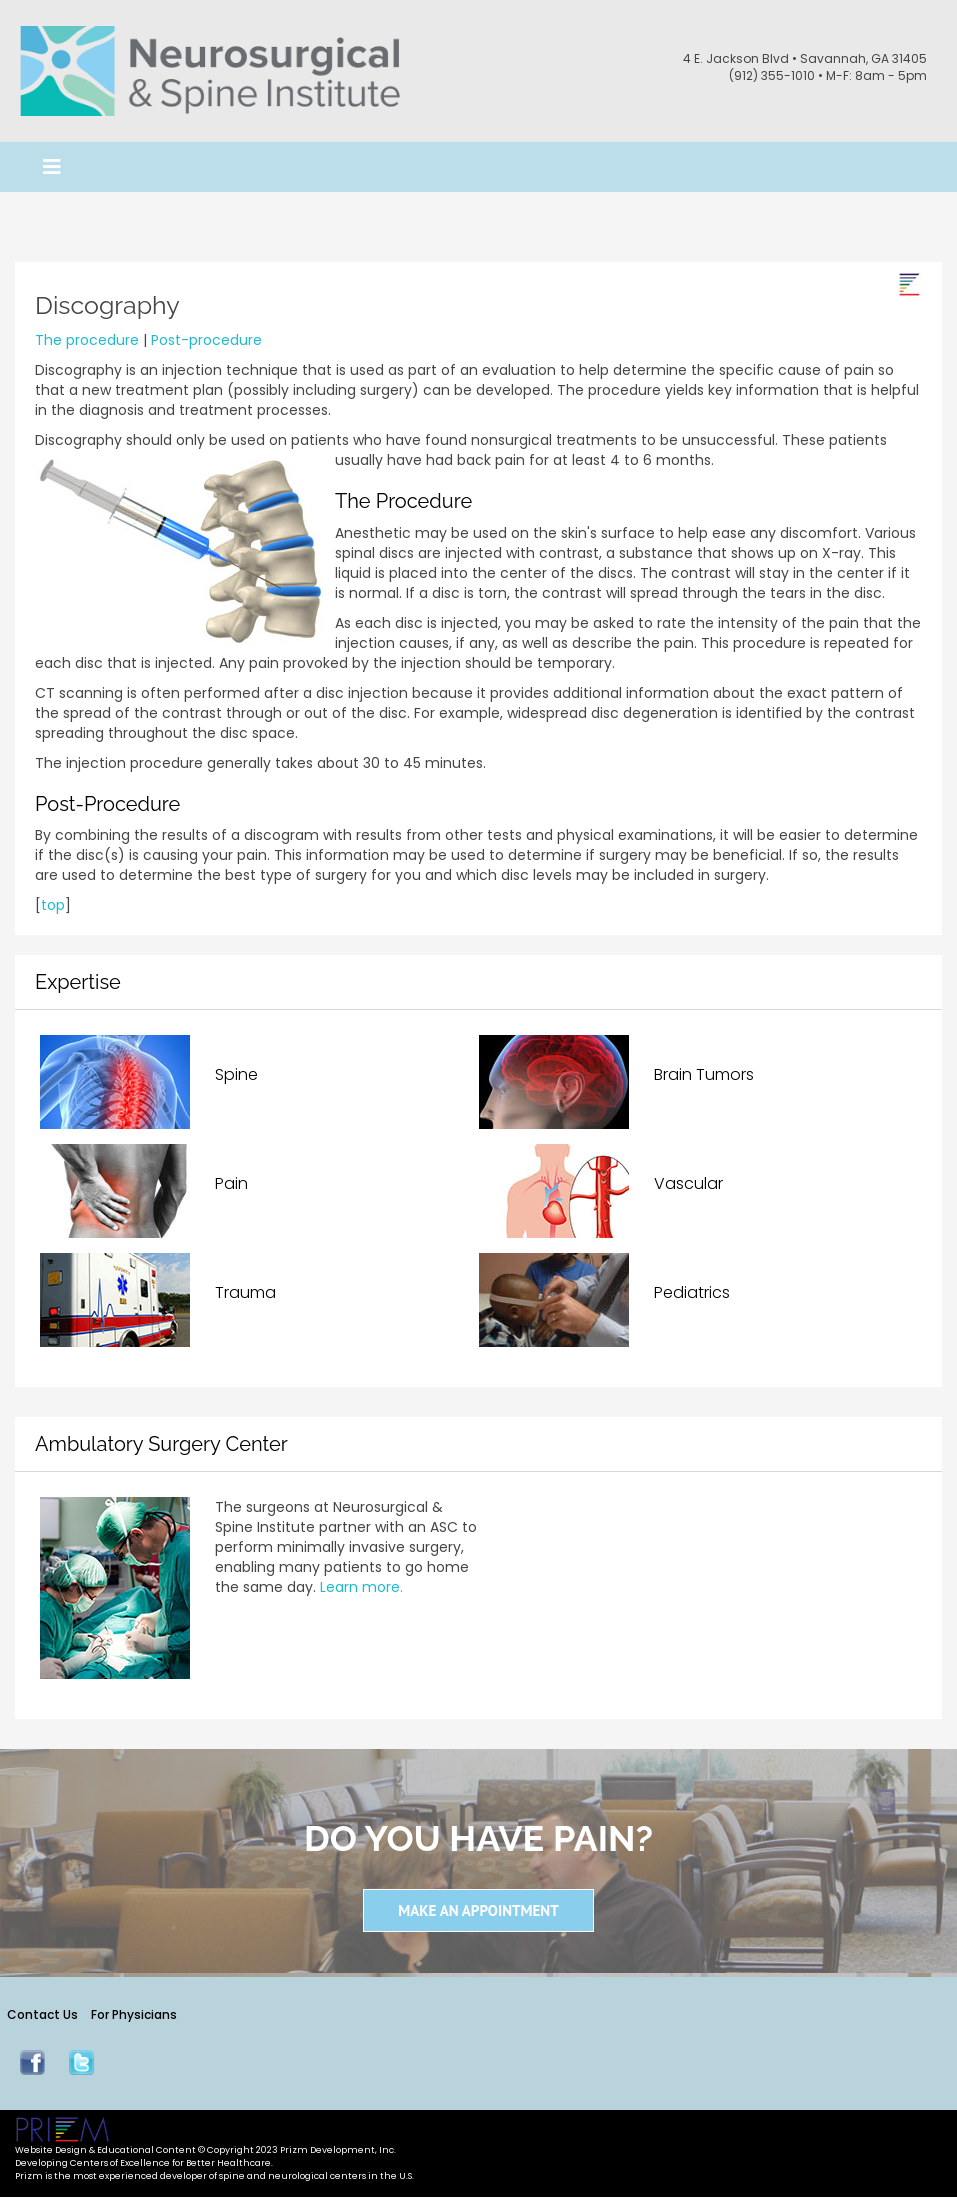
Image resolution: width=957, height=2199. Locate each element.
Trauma (245, 1290)
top (53, 903)
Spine (236, 1072)
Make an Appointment (478, 1908)
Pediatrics (692, 1290)
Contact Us (42, 2013)
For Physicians (135, 2013)
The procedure (87, 339)
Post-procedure (206, 339)
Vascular (688, 1181)
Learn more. (361, 1585)
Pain (231, 1181)
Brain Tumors (704, 1072)
